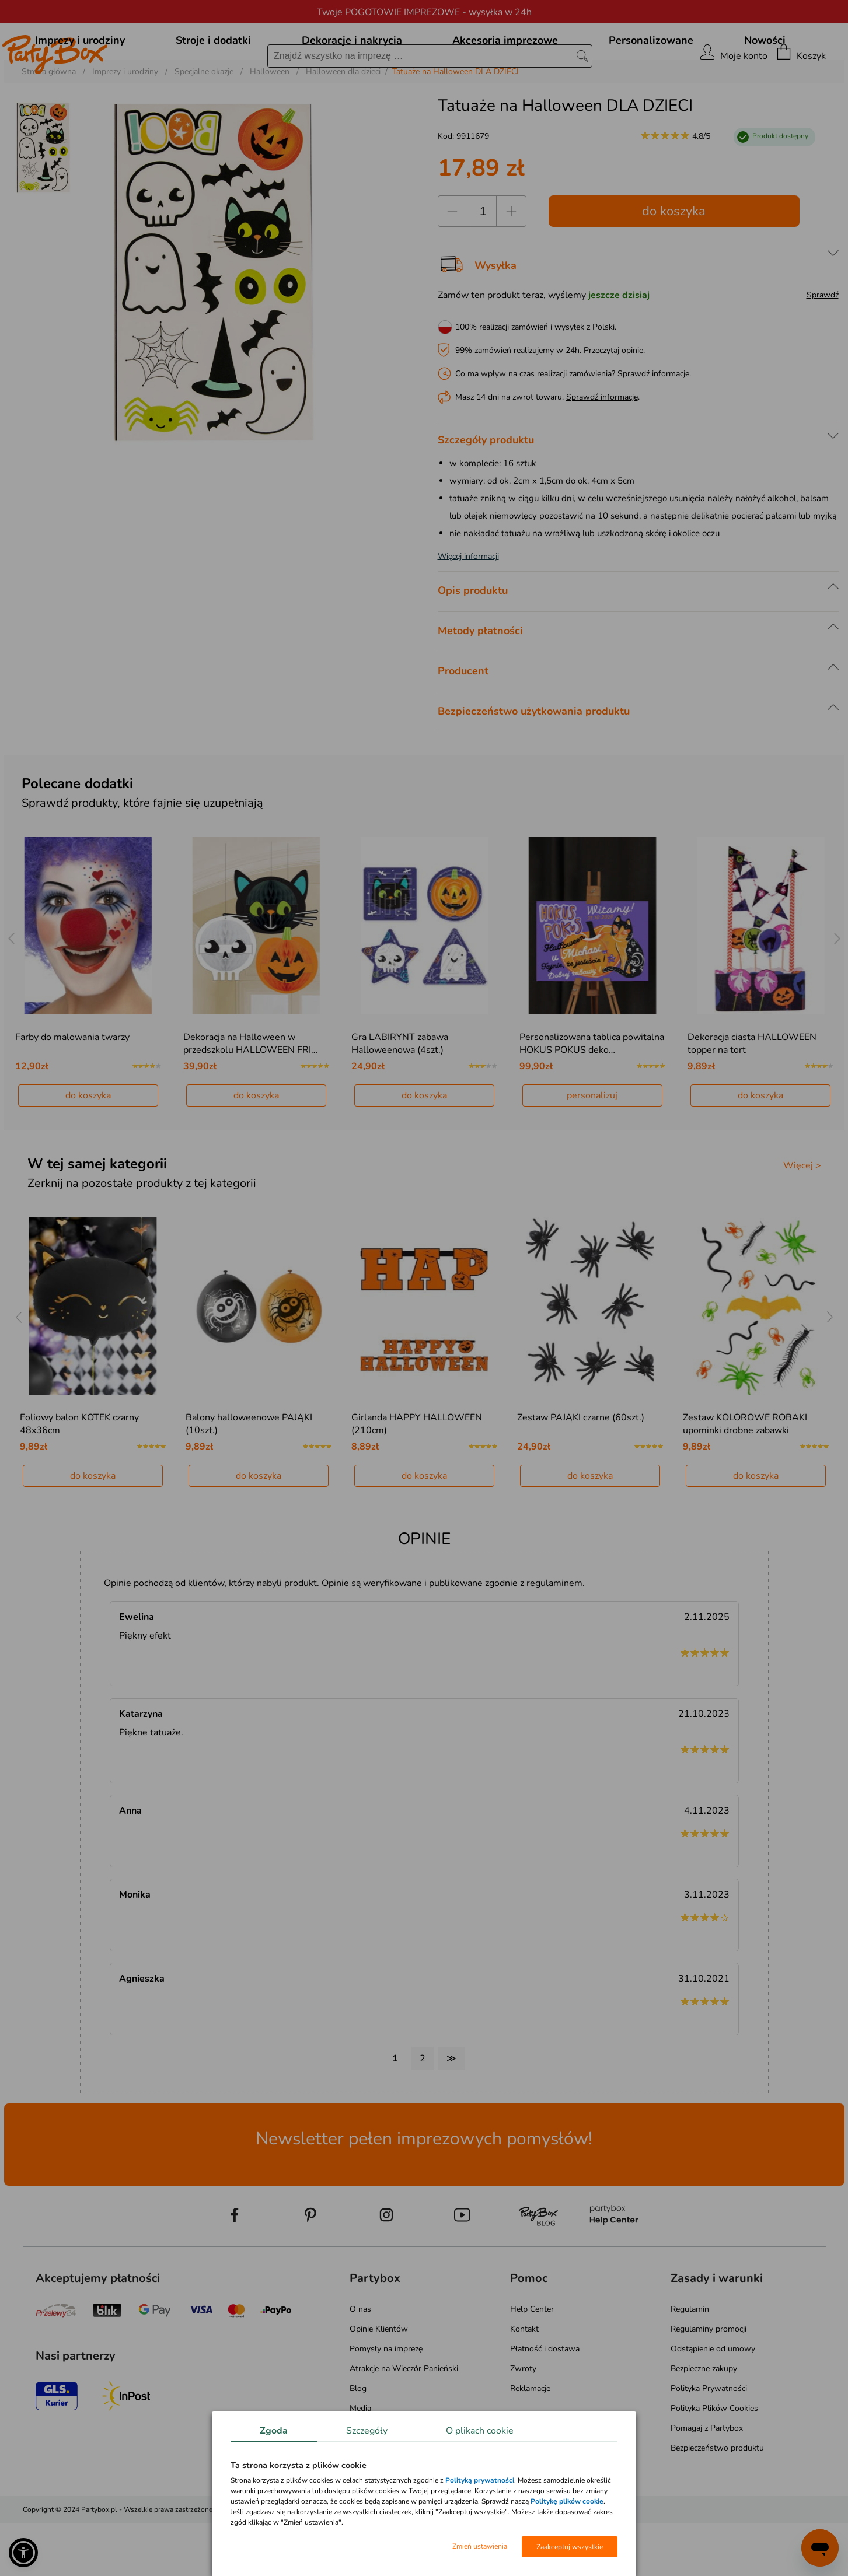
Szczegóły (367, 2430)
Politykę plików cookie (567, 2501)
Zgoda (274, 2430)
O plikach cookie (480, 2430)
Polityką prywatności (479, 2480)
